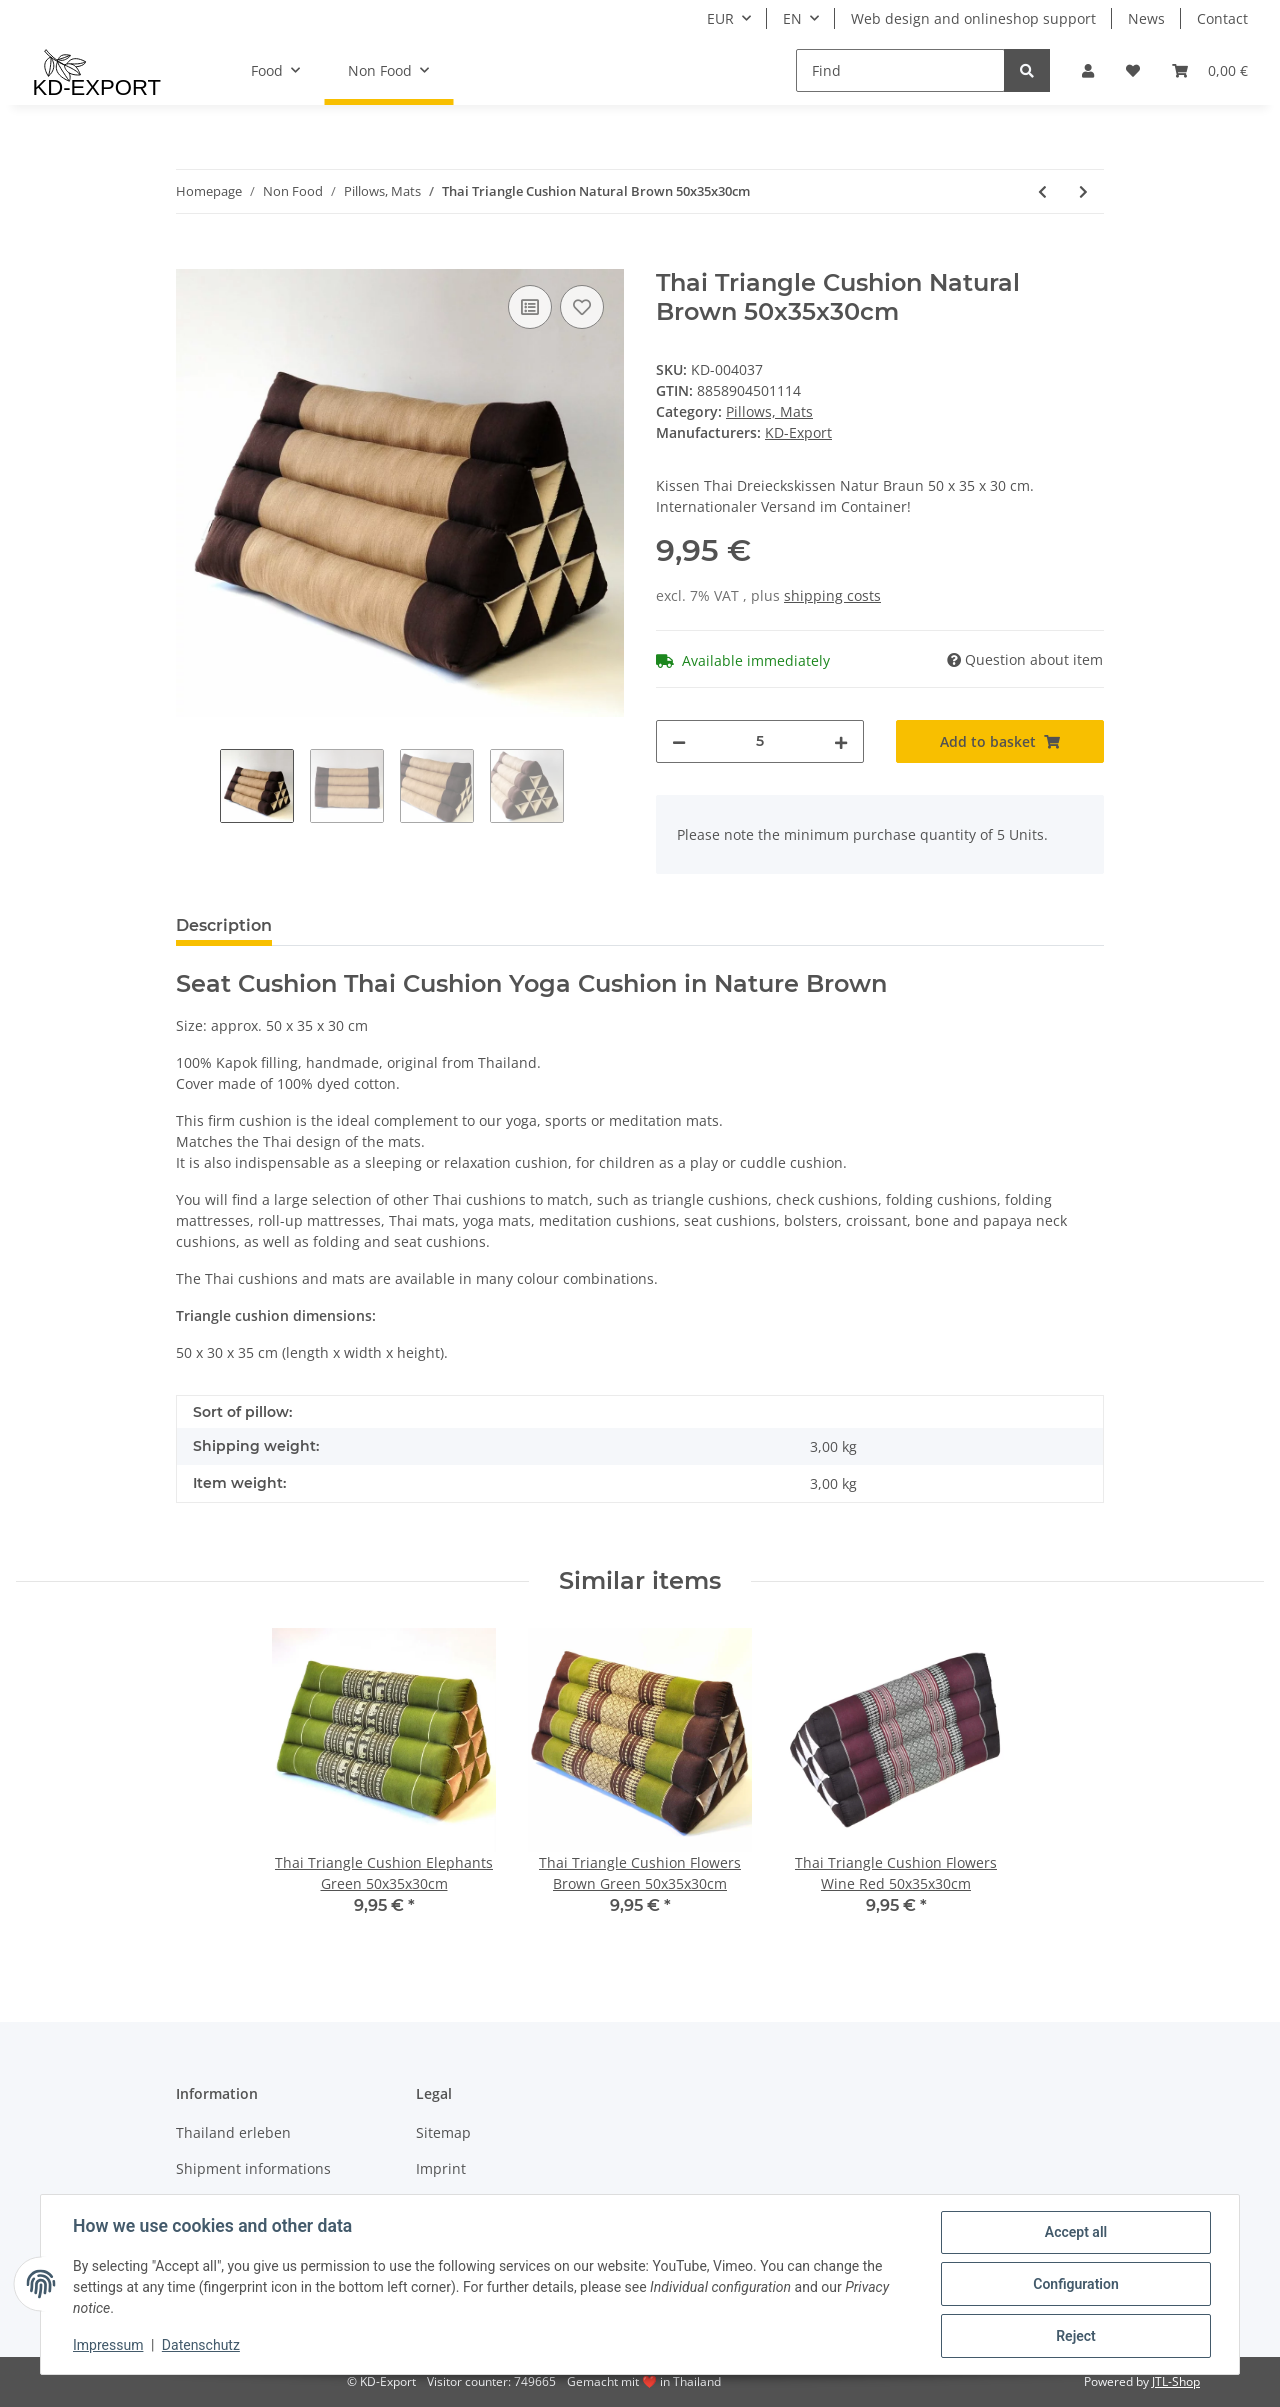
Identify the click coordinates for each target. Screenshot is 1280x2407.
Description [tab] (224, 925)
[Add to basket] (192, 258)
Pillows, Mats (769, 411)
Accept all (1076, 2232)
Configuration (1075, 2284)
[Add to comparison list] (530, 307)
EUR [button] (720, 18)
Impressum (108, 2345)
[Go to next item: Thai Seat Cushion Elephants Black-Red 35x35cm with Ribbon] (1083, 191)
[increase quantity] (841, 741)
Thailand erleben (233, 2132)
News (1146, 18)
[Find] (900, 70)
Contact (1222, 18)
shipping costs (832, 595)
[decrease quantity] (679, 741)
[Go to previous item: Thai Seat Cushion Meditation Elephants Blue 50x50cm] (1042, 191)
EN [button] (792, 18)
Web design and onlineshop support (973, 18)
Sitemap (443, 2132)
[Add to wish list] (582, 307)
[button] (1088, 70)
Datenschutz (201, 2345)
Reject (1076, 2336)
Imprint (441, 2168)
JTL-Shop (1176, 2381)
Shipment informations (253, 2168)
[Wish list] (1133, 70)
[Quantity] (760, 741)
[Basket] (1210, 70)
